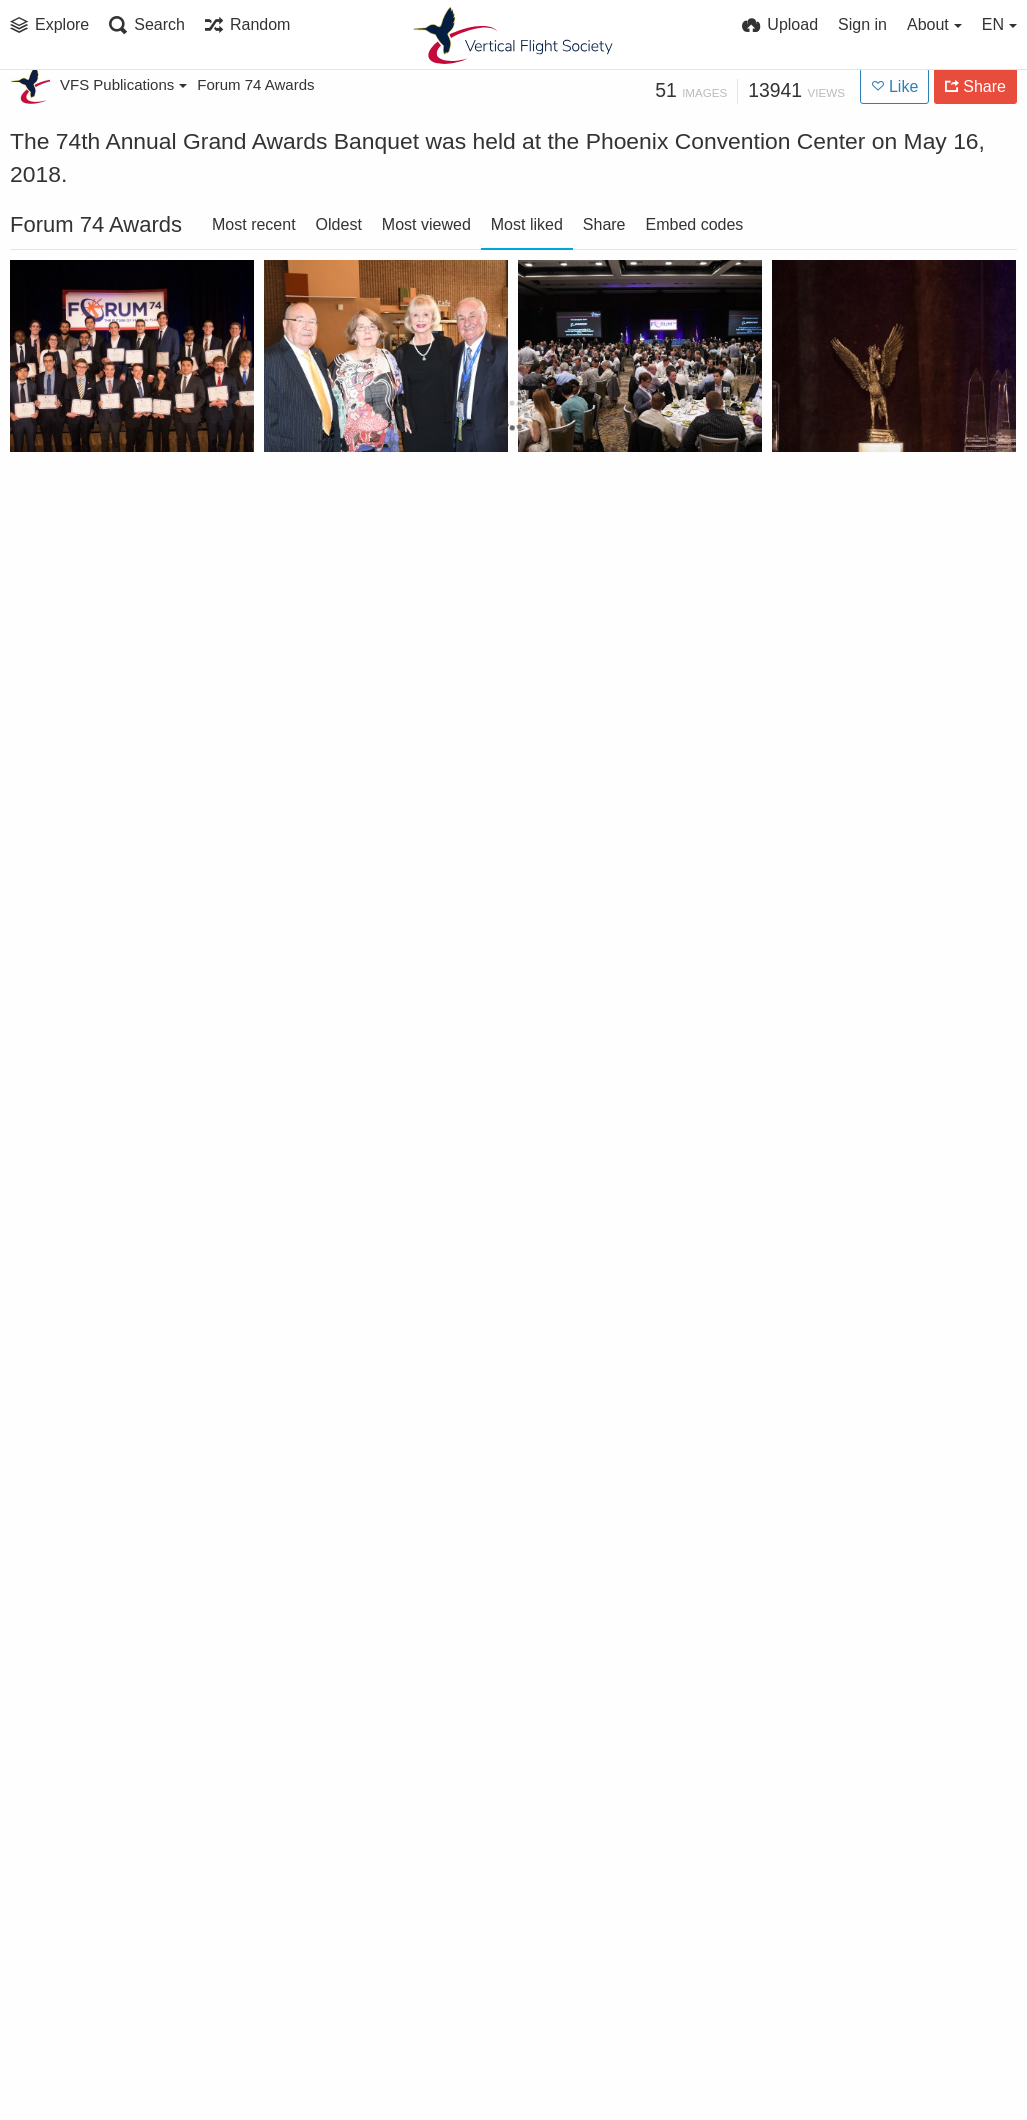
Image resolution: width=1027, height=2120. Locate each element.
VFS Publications (123, 84)
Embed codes (695, 224)
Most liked (527, 224)
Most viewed (426, 224)
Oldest (339, 224)
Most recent (254, 224)
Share (604, 224)
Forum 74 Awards (255, 84)
